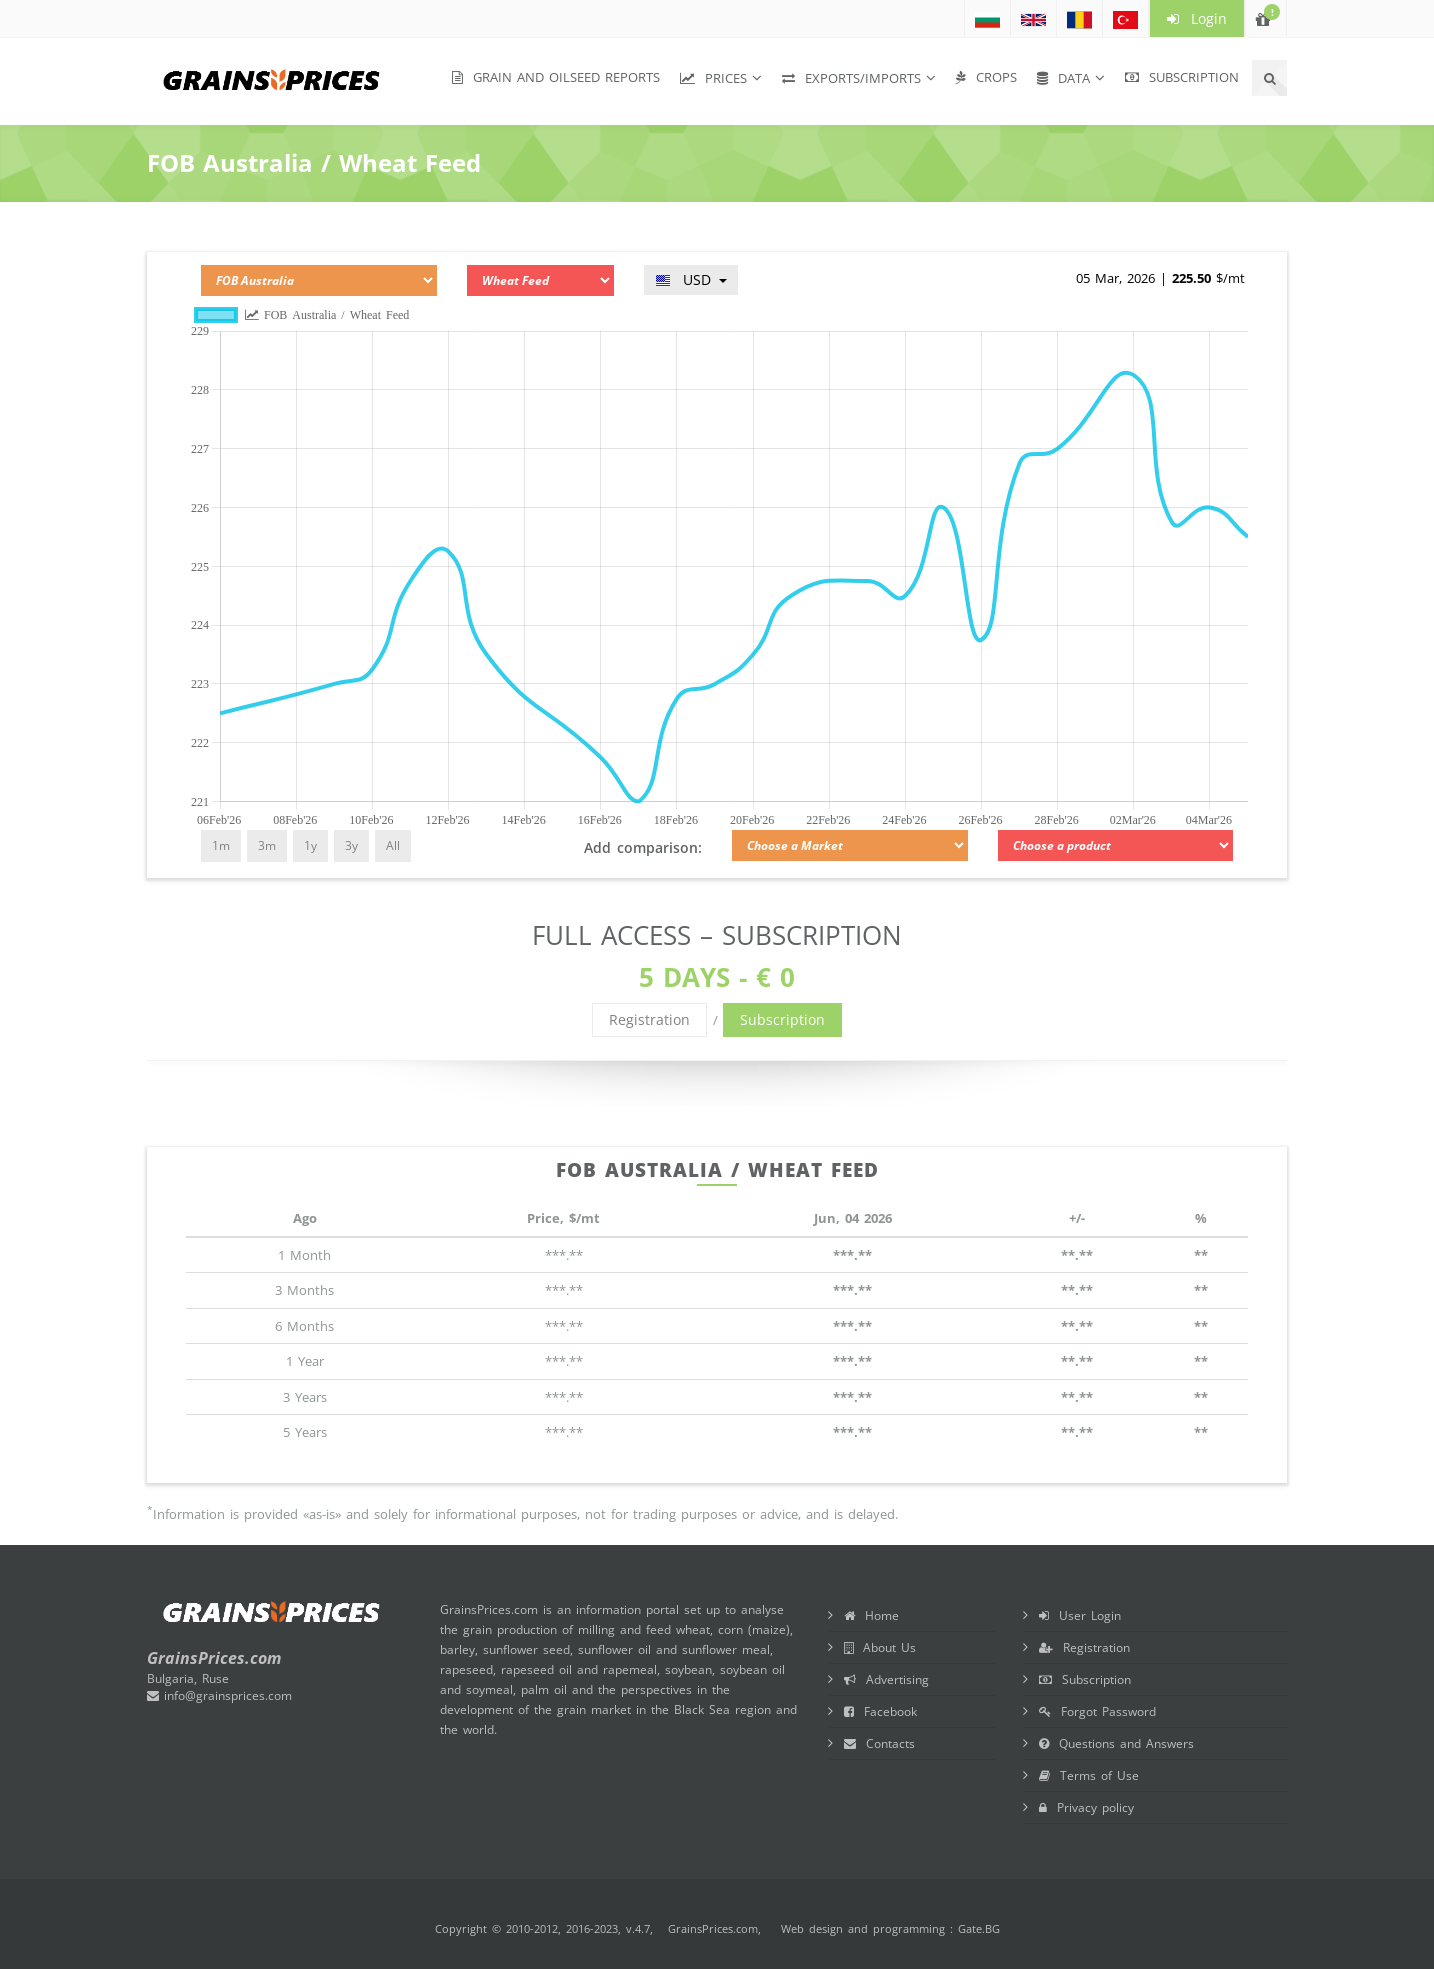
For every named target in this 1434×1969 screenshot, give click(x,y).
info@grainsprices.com (219, 1695)
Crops (986, 77)
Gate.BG (979, 1928)
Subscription (1182, 77)
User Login (1080, 1615)
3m (267, 845)
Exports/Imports (851, 78)
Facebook (880, 1711)
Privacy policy (1086, 1807)
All (393, 845)
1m (221, 845)
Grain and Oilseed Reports (556, 77)
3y (351, 845)
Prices (713, 78)
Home (871, 1615)
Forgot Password (1097, 1711)
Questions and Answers (1116, 1743)
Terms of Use (1089, 1775)
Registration (649, 1019)
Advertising (886, 1679)
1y (310, 845)
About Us (880, 1647)
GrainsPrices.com (713, 1928)
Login (1197, 18)
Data (1063, 78)
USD (691, 279)
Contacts (879, 1743)
